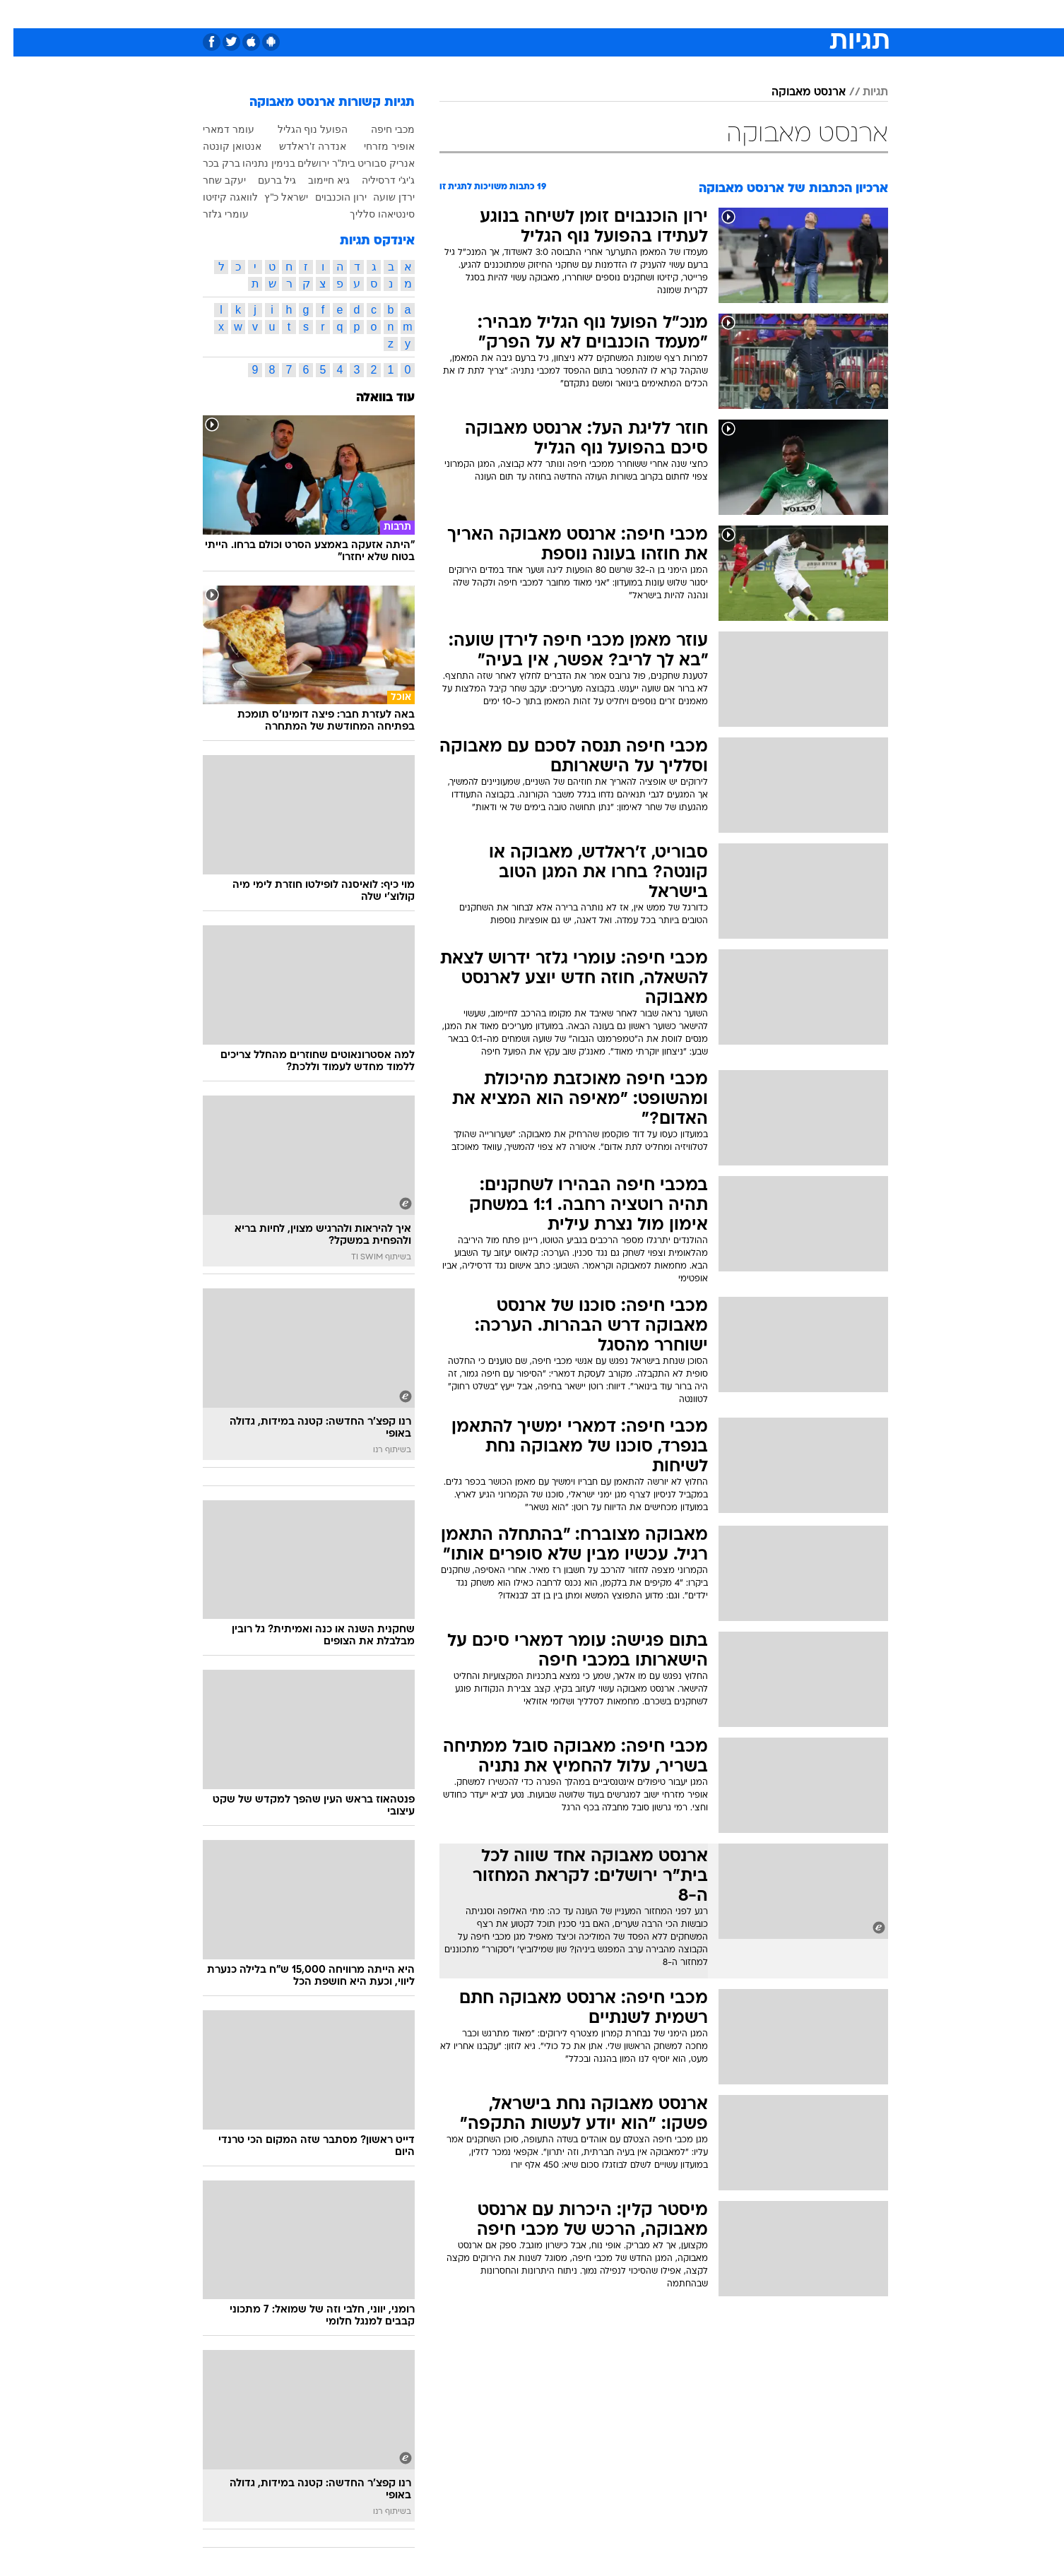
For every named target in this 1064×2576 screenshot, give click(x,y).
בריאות (523, 13)
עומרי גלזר (212, 214)
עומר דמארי (215, 129)
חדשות (782, 13)
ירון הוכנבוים (327, 197)
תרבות (688, 13)
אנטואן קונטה (218, 146)
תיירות (475, 13)
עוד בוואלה (372, 398)
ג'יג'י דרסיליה (374, 180)
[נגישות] (19, 14)
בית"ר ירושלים (313, 163)
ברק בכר (208, 163)
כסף (604, 13)
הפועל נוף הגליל (299, 129)
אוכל (567, 13)
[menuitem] (773, 14)
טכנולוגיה (422, 13)
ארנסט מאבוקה (795, 92)
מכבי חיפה (379, 129)
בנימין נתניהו (255, 163)
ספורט (734, 13)
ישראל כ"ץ (273, 197)
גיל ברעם (263, 180)
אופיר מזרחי (375, 146)
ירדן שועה (380, 197)
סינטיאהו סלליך (368, 214)
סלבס (643, 13)
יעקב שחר (210, 180)
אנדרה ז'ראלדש (299, 146)
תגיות (862, 92)
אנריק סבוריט (372, 163)
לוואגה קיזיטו (216, 197)
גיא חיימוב (315, 180)
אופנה (370, 13)
